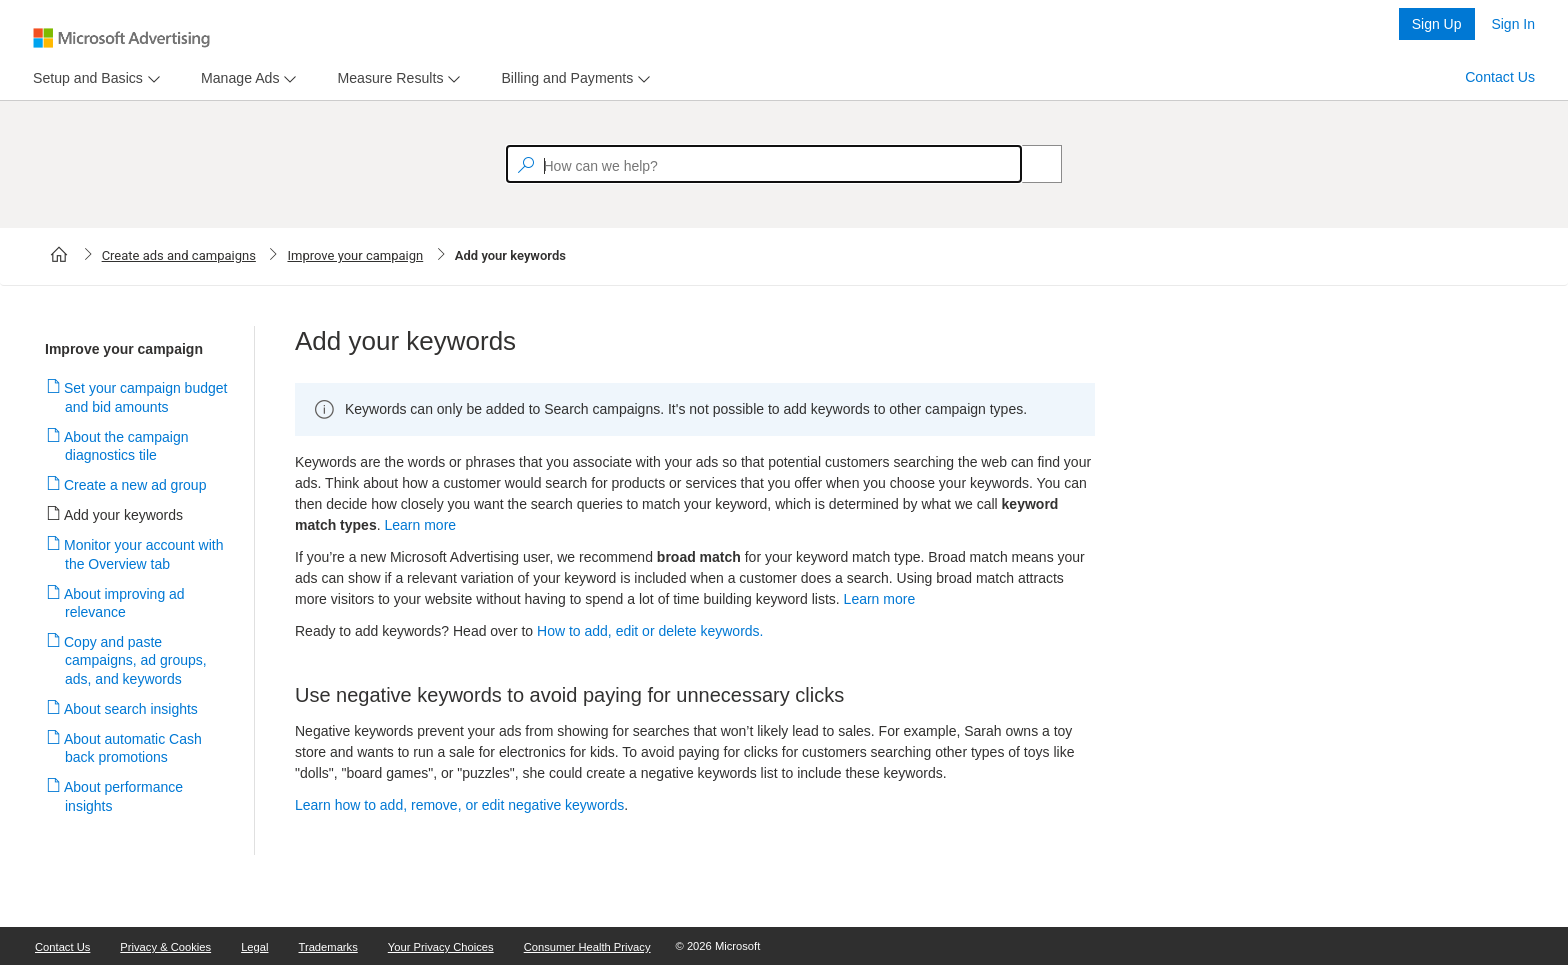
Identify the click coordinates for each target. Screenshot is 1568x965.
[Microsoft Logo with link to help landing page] (121, 38)
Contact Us (1500, 77)
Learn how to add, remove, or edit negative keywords (459, 805)
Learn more (420, 525)
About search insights (131, 709)
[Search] (1031, 164)
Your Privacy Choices (441, 947)
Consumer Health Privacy (587, 947)
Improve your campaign (355, 255)
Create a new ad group (135, 485)
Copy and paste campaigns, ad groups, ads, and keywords (136, 660)
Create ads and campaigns (179, 255)
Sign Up (1437, 24)
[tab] (84, 78)
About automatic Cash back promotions (133, 748)
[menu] (94, 78)
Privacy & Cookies (165, 947)
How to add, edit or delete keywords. (650, 631)
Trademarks (328, 947)
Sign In (1513, 24)
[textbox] (764, 164)
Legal (254, 947)
